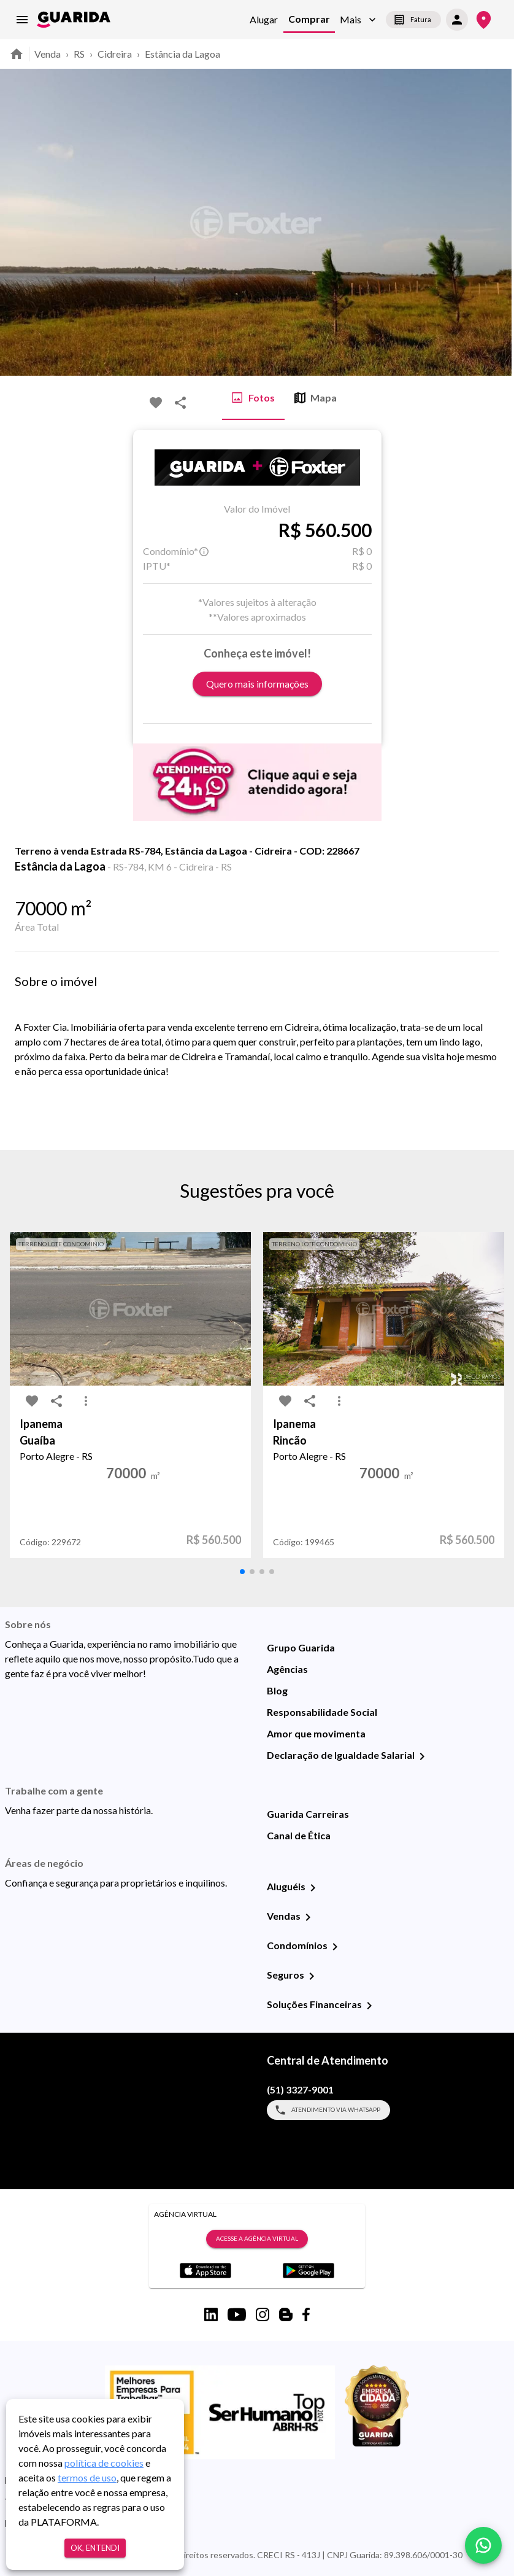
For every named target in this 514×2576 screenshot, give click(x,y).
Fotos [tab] (253, 398)
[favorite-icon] (156, 402)
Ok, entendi (95, 2548)
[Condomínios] (335, 1946)
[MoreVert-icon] (86, 1401)
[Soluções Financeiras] (369, 2005)
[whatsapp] (483, 2545)
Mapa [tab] (316, 398)
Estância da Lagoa (182, 54)
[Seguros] (311, 1976)
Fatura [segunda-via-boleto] (413, 19)
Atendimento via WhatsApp (328, 2110)
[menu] (22, 19)
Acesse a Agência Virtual (257, 2239)
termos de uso (87, 2477)
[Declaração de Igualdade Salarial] (422, 1756)
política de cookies (104, 2463)
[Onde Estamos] (483, 20)
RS (79, 54)
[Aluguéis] (312, 1887)
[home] (73, 19)
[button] (358, 20)
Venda (47, 54)
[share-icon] (180, 402)
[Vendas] (308, 1917)
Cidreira (115, 54)
